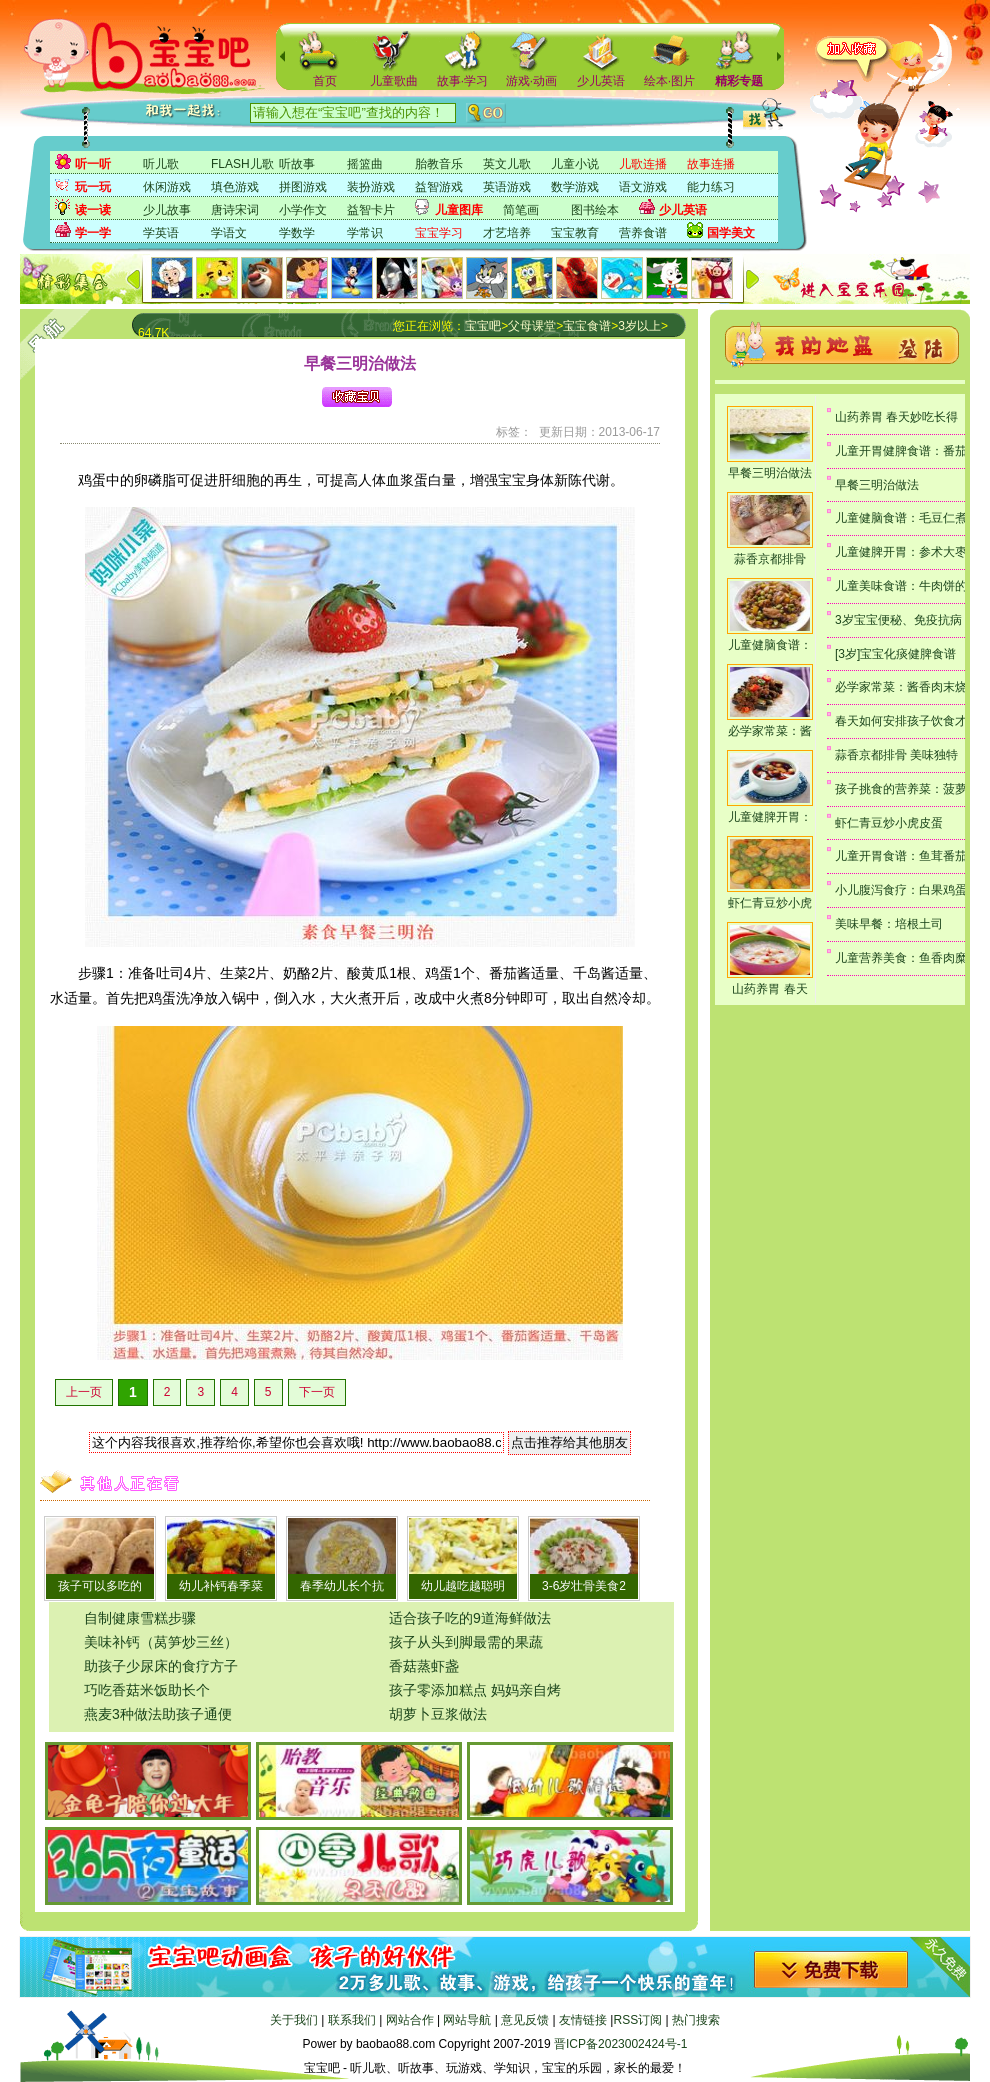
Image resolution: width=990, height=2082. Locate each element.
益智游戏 (439, 187)
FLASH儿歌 (242, 164)
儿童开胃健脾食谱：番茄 (901, 451)
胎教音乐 (439, 164)
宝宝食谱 (587, 326)
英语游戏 (507, 187)
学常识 (365, 233)
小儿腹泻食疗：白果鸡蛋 (901, 890)
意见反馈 (525, 2020)
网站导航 (467, 2020)
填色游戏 (235, 187)
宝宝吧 (483, 326)
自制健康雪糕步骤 (140, 1618)
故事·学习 (462, 81)
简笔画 (521, 210)
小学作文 (303, 210)
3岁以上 (639, 326)
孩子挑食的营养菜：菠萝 (901, 789)
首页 (325, 81)
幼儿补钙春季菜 (221, 1586)
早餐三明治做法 (770, 473)
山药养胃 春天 (769, 989)
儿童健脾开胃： (770, 817)
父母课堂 (532, 326)
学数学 (297, 233)
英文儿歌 (507, 164)
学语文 (229, 233)
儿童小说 (575, 164)
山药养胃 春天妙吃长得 (896, 417)
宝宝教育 (575, 233)
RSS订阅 (637, 2020)
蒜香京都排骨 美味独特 (896, 755)
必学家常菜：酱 (770, 731)
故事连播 (711, 164)
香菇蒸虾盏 (424, 1666)
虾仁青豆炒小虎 (770, 903)
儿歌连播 (643, 164)
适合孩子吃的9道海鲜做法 (470, 1618)
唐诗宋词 (235, 210)
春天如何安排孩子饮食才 (901, 721)
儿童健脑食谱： (770, 645)
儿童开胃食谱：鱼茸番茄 (901, 856)
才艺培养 (507, 233)
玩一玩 (93, 187)
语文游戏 (643, 187)
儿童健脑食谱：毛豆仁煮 (901, 518)
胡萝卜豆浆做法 (438, 1714)
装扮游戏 (371, 187)
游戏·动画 (531, 81)
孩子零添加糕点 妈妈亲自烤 (475, 1690)
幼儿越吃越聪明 (463, 1586)
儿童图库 (459, 210)
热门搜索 (696, 2020)
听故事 (297, 164)
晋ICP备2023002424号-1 (620, 2044)
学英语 (161, 233)
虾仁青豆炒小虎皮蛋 (889, 823)
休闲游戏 (167, 187)
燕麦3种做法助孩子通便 (158, 1714)
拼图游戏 (303, 187)
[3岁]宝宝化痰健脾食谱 (895, 654)
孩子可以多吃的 (100, 1586)
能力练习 (711, 187)
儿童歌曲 (394, 81)
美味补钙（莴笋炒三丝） (161, 1642)
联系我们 (352, 2020)
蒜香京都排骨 (770, 559)
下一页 (317, 1392)
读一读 (93, 210)
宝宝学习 (439, 233)
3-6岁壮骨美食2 (584, 1586)
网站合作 (410, 2020)
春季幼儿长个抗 (342, 1586)
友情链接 (583, 2020)
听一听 (93, 164)
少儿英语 (601, 81)
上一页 (84, 1392)
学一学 (93, 233)
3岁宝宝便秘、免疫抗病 (898, 620)
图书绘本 (595, 210)
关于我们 (294, 2020)
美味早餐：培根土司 (889, 924)
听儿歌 (161, 164)
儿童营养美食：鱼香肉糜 (901, 958)
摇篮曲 (365, 164)
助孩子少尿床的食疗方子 (161, 1666)
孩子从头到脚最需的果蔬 (466, 1642)
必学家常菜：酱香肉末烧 (901, 687)
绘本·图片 (669, 81)
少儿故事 (167, 210)
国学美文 (731, 233)
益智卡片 (371, 210)
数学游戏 (575, 187)
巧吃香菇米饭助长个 (147, 1690)
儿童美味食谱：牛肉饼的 (901, 586)
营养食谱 (643, 233)
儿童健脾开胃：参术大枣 (901, 552)
